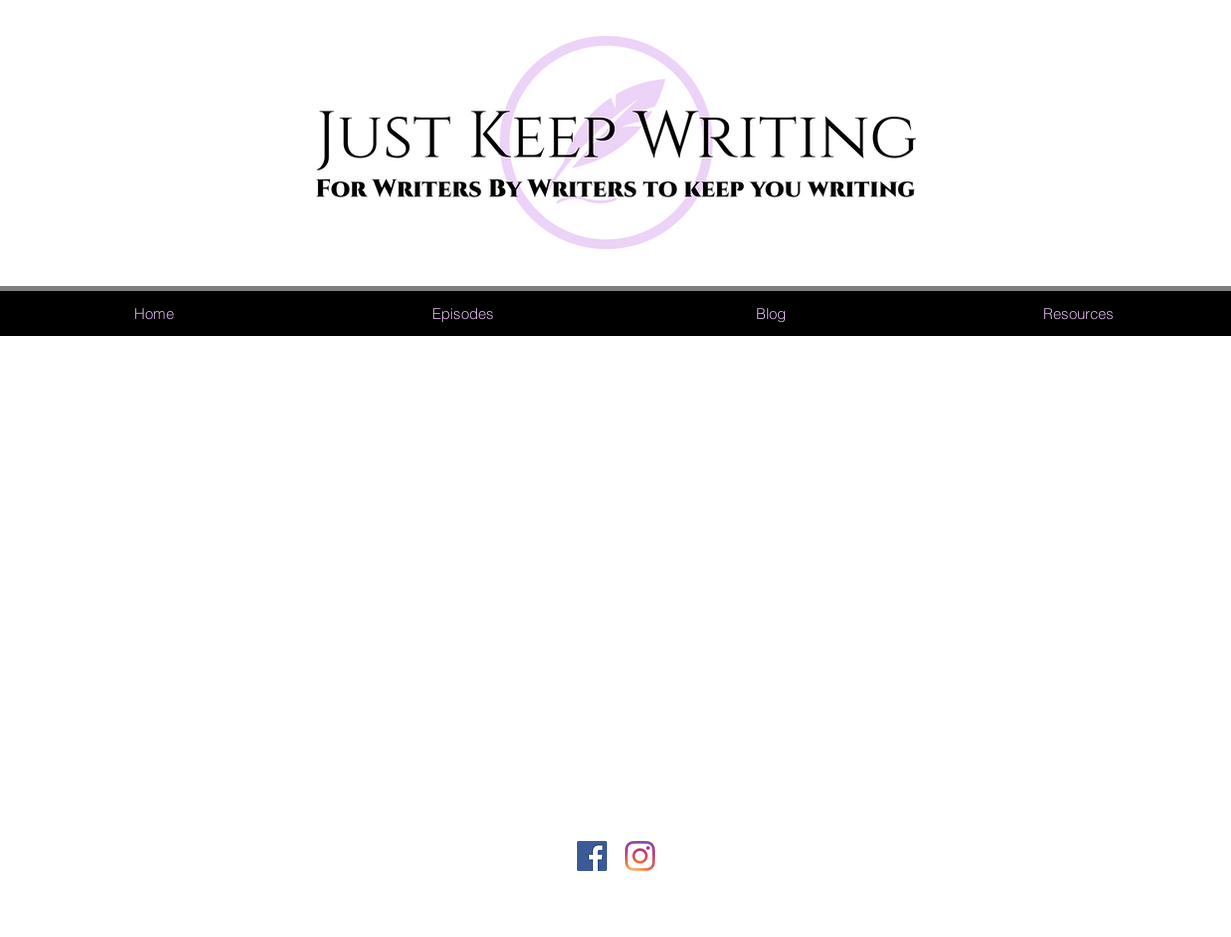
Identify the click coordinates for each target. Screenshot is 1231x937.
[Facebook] (592, 856)
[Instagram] (640, 856)
